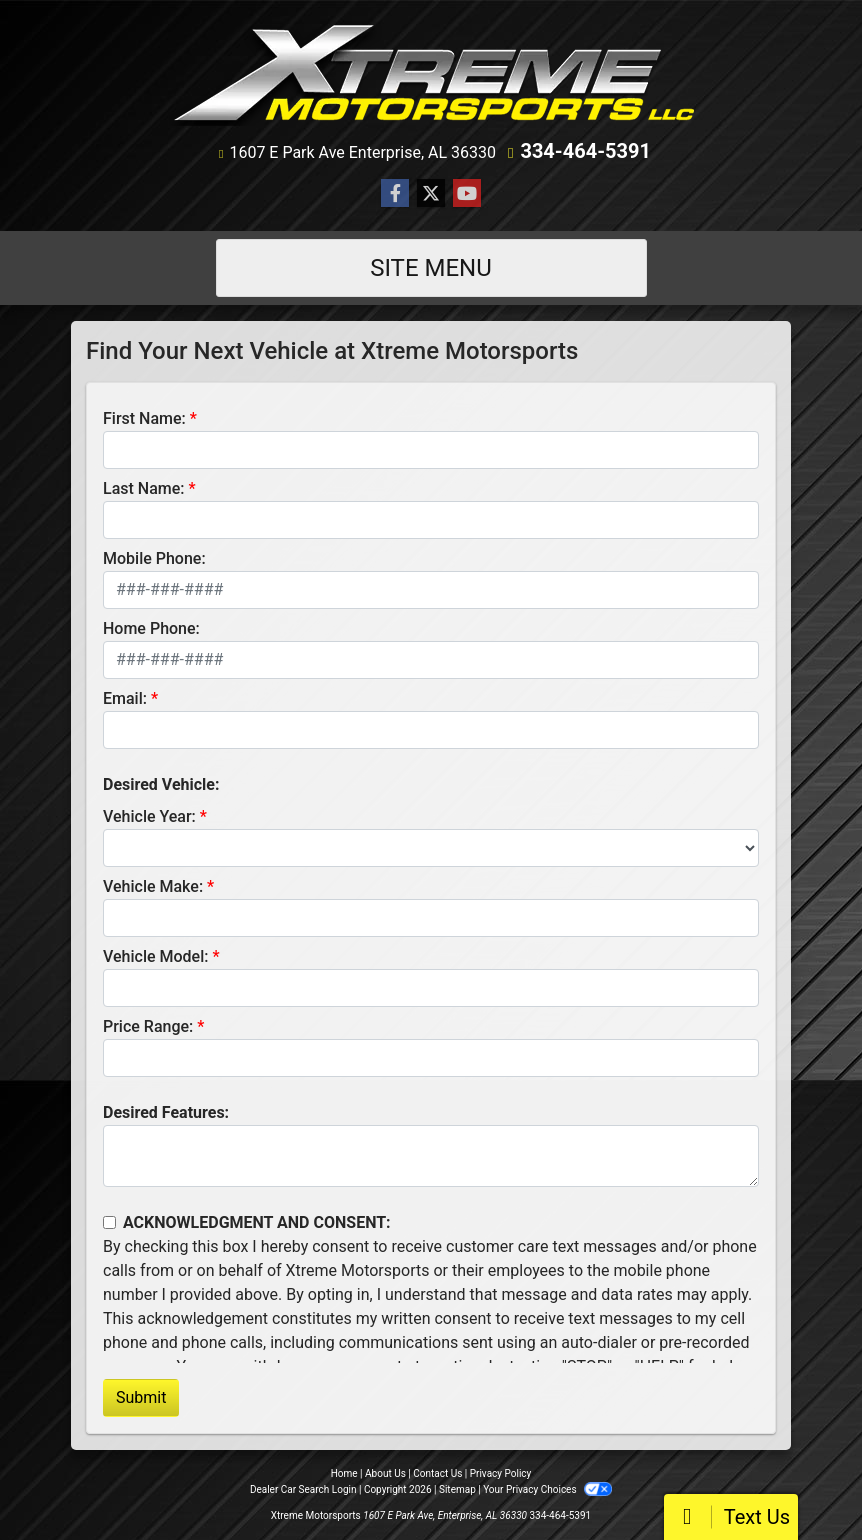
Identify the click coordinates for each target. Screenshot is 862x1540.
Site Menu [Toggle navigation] (431, 268)
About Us (385, 1473)
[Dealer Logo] (431, 73)
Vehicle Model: (155, 956)
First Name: (144, 418)
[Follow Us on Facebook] (395, 194)
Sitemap (457, 1489)
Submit (141, 1397)
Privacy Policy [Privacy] (501, 1473)
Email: (125, 698)
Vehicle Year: (149, 816)
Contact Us (437, 1473)
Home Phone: (151, 628)
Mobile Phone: (154, 558)
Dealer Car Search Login (303, 1489)
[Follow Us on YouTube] (467, 194)
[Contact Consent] (109, 1222)
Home (344, 1473)
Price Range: (148, 1026)
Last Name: (144, 488)
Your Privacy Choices (547, 1489)
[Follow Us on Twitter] (431, 194)
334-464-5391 (585, 151)
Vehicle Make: (153, 886)
